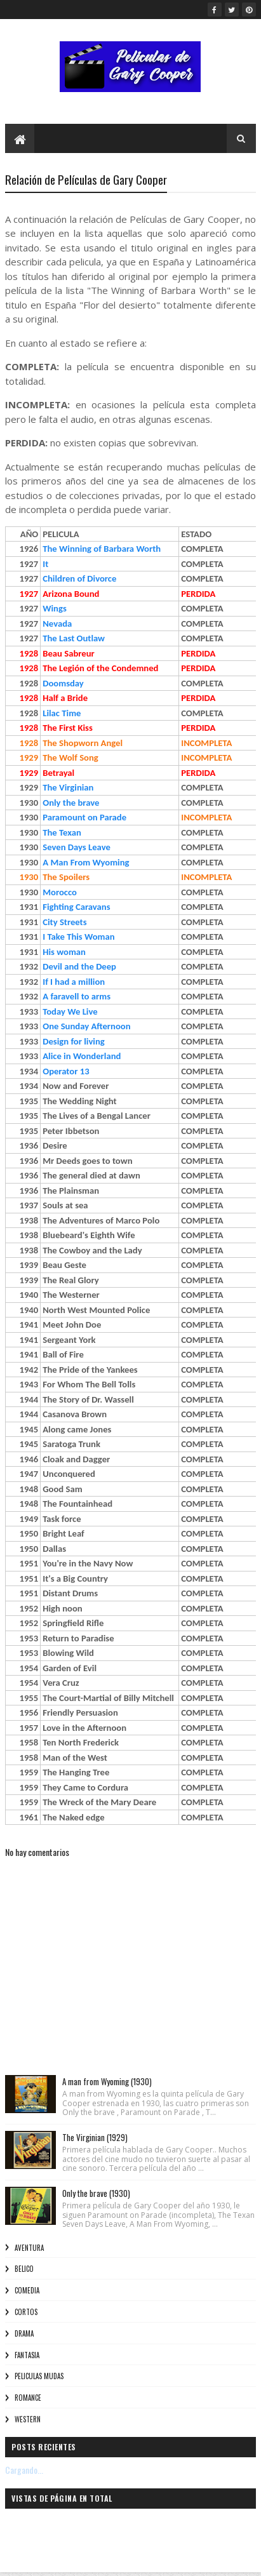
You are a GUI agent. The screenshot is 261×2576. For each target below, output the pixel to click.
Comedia (27, 2290)
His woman (64, 952)
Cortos (26, 2312)
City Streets (64, 922)
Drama (24, 2333)
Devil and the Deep (79, 966)
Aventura (29, 2248)
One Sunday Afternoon (86, 1026)
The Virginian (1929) (95, 2137)
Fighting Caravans (76, 906)
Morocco (60, 892)
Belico (24, 2269)
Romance (28, 2397)
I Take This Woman (78, 936)
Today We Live (70, 1011)
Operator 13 (66, 1071)
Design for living (74, 1041)
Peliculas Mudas (39, 2376)
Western (28, 2419)
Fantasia (27, 2355)
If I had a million (74, 981)
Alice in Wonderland (82, 1056)
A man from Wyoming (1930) (107, 2081)
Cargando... (24, 2469)
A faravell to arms (76, 996)
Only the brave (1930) (96, 2193)
